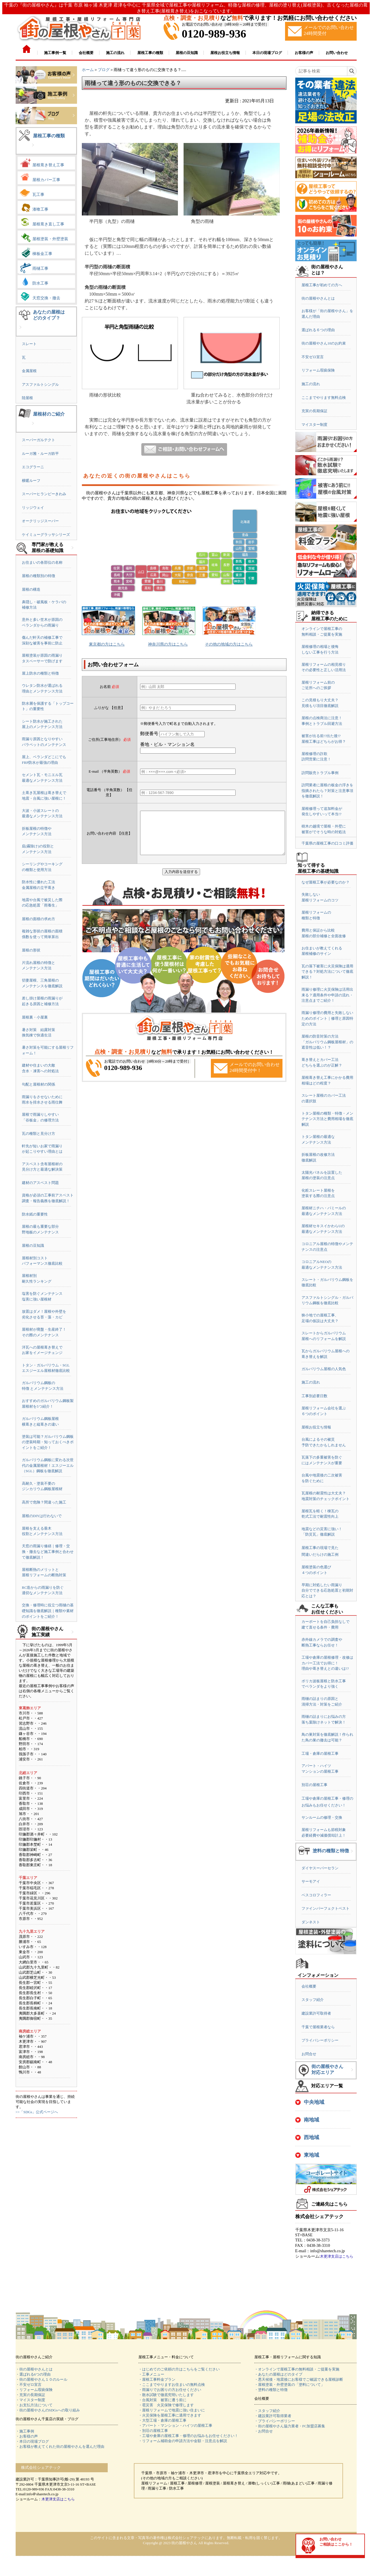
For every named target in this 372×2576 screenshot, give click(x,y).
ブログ (104, 70)
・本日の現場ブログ (32, 2441)
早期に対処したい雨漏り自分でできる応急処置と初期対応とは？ (327, 1590)
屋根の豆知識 (33, 1245)
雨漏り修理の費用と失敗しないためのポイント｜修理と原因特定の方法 (327, 1018)
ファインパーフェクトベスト (326, 1908)
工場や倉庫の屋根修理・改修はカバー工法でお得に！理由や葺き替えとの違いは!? (327, 1663)
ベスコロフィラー (316, 1895)
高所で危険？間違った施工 (44, 1502)
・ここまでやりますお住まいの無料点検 (171, 2384)
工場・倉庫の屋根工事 (320, 1753)
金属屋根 (29, 371)
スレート (29, 344)
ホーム (88, 70)
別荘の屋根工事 (314, 1785)
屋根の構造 (31, 589)
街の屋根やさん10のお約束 (324, 343)
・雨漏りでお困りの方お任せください (169, 2390)
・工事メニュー (151, 2374)
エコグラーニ (33, 467)
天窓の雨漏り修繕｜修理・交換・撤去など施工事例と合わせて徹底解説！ (48, 1551)
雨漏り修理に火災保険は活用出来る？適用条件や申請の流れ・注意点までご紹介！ (327, 995)
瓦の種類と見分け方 (38, 1133)
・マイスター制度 (30, 2400)
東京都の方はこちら (107, 644)
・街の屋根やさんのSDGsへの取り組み (48, 2410)
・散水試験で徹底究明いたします (166, 2395)
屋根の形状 (31, 950)
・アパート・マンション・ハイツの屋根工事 (175, 2425)
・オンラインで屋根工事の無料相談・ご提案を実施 (296, 2369)
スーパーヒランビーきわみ (44, 494)
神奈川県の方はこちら (168, 644)
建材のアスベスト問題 (40, 1183)
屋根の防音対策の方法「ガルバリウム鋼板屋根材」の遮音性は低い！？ (327, 1042)
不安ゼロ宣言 (313, 357)
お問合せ (309, 2054)
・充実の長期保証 (30, 2395)
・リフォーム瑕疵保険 (34, 2390)
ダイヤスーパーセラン (320, 1868)
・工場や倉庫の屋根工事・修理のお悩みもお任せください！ (188, 2436)
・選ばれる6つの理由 (33, 2374)
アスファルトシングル (40, 384)
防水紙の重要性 (35, 1214)
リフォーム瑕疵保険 (318, 370)
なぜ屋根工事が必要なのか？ (326, 882)
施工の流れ (311, 384)
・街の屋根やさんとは (34, 2369)
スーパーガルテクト (38, 440)
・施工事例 (25, 2431)
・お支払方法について (34, 2405)
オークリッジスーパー (40, 521)
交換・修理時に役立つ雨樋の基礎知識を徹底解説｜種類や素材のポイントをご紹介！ (48, 1610)
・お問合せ (263, 2431)
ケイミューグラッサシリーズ (46, 534)
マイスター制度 (314, 424)
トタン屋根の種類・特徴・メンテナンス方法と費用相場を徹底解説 (327, 1119)
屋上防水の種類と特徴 (40, 673)
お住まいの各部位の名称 (42, 562)
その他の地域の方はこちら (229, 644)
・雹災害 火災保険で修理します (166, 2405)
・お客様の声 (27, 2436)
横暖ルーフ (31, 480)
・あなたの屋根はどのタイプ (278, 2374)
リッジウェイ (33, 507)
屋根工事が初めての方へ (322, 285)
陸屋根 (27, 398)
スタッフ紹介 (313, 2000)
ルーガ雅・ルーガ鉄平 (40, 453)
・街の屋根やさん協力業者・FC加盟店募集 (289, 2426)
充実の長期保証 (314, 411)
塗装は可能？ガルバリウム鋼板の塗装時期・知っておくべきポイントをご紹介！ (48, 1442)
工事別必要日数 (314, 1396)
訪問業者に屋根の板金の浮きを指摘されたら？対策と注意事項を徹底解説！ (327, 790)
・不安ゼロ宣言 (28, 2384)
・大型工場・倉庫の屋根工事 (162, 2420)
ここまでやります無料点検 (324, 397)
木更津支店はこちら (336, 2256)
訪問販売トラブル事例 (320, 773)
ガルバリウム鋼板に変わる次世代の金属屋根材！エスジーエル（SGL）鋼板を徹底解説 (48, 1465)
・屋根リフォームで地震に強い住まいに (171, 2410)
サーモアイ (311, 1881)
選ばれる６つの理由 (318, 330)
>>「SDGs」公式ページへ (37, 2112)
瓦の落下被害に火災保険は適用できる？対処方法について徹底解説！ (327, 971)
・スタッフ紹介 (267, 2411)
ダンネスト (311, 1922)
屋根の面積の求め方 (38, 919)
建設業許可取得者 (316, 2013)
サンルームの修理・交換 (322, 1817)
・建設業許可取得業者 (272, 2416)
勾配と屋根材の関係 (38, 1084)
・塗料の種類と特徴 (271, 2390)
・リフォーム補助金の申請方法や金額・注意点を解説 (182, 2441)
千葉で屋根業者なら (318, 2027)
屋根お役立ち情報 (316, 1427)
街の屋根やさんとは (318, 298)
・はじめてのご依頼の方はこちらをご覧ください (179, 2369)
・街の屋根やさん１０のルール (41, 2379)
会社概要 (309, 1986)
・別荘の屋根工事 (153, 2430)
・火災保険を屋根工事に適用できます (169, 2415)
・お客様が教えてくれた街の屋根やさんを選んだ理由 (60, 2446)
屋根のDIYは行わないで (42, 1516)
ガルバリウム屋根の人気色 (324, 1369)
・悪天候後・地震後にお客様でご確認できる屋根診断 (298, 2379)
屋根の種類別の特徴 (38, 576)
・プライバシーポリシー (274, 2421)
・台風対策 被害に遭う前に (162, 2400)
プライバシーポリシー (320, 2040)
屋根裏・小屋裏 (35, 1017)
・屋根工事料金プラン (156, 2379)
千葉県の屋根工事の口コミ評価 (327, 843)
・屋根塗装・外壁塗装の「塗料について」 (289, 2384)
